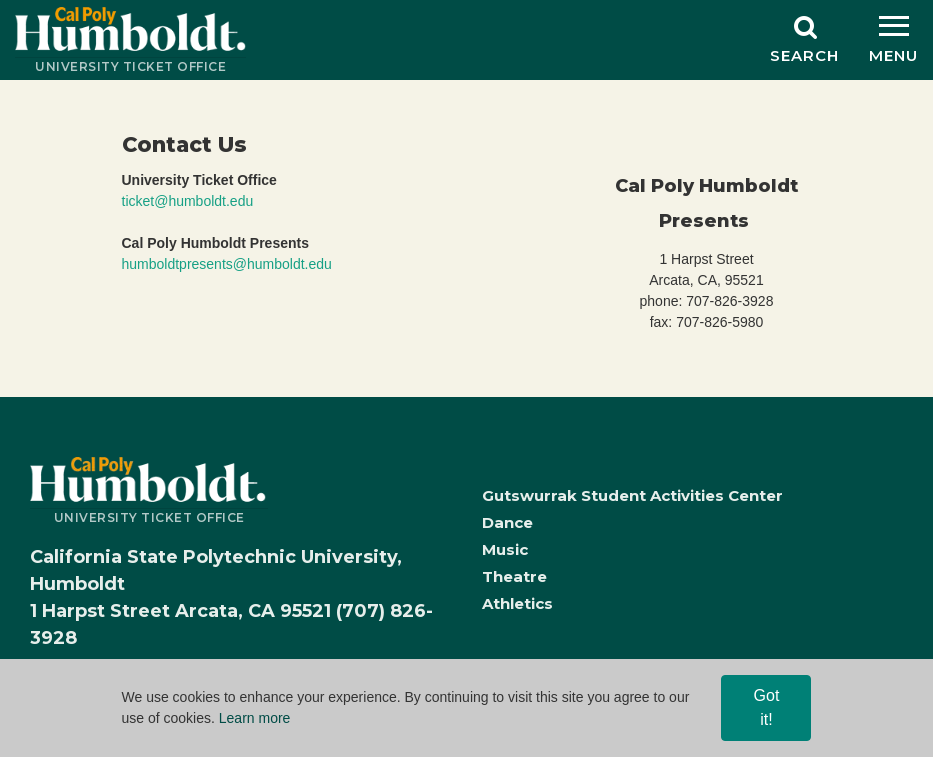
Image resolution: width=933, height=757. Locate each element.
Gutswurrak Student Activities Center (632, 495)
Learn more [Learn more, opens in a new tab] (255, 718)
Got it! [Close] (767, 707)
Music (505, 549)
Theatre (514, 576)
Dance (507, 522)
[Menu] (893, 40)
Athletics (517, 603)
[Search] (804, 40)
